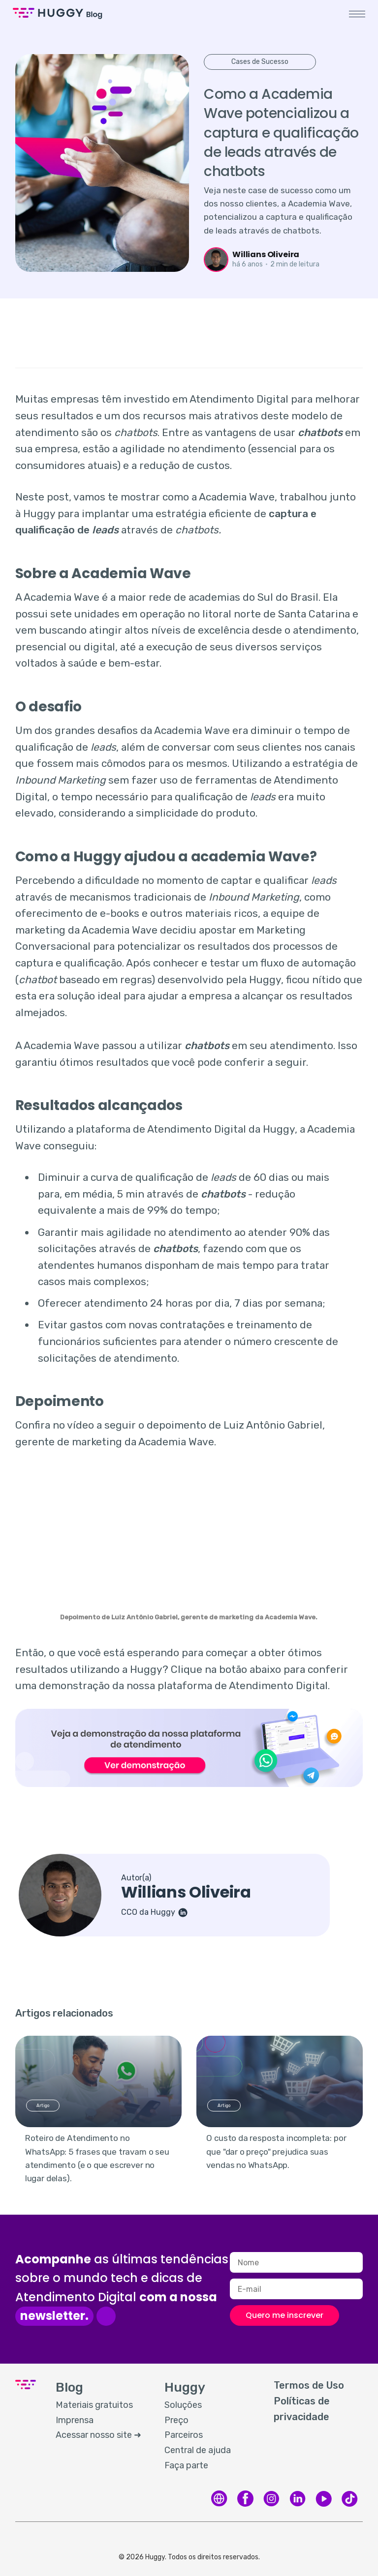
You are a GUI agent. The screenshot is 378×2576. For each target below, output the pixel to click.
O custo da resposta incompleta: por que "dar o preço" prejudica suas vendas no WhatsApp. (276, 2151)
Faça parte (186, 2465)
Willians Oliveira (265, 254)
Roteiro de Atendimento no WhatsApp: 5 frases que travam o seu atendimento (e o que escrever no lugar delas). (97, 2158)
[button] (354, 14)
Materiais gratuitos (94, 2405)
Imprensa (75, 2420)
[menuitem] (100, 2405)
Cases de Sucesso (259, 62)
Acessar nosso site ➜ (98, 2435)
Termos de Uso (309, 2385)
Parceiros (183, 2435)
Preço (176, 2420)
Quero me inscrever (284, 2315)
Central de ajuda (197, 2450)
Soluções (183, 2405)
